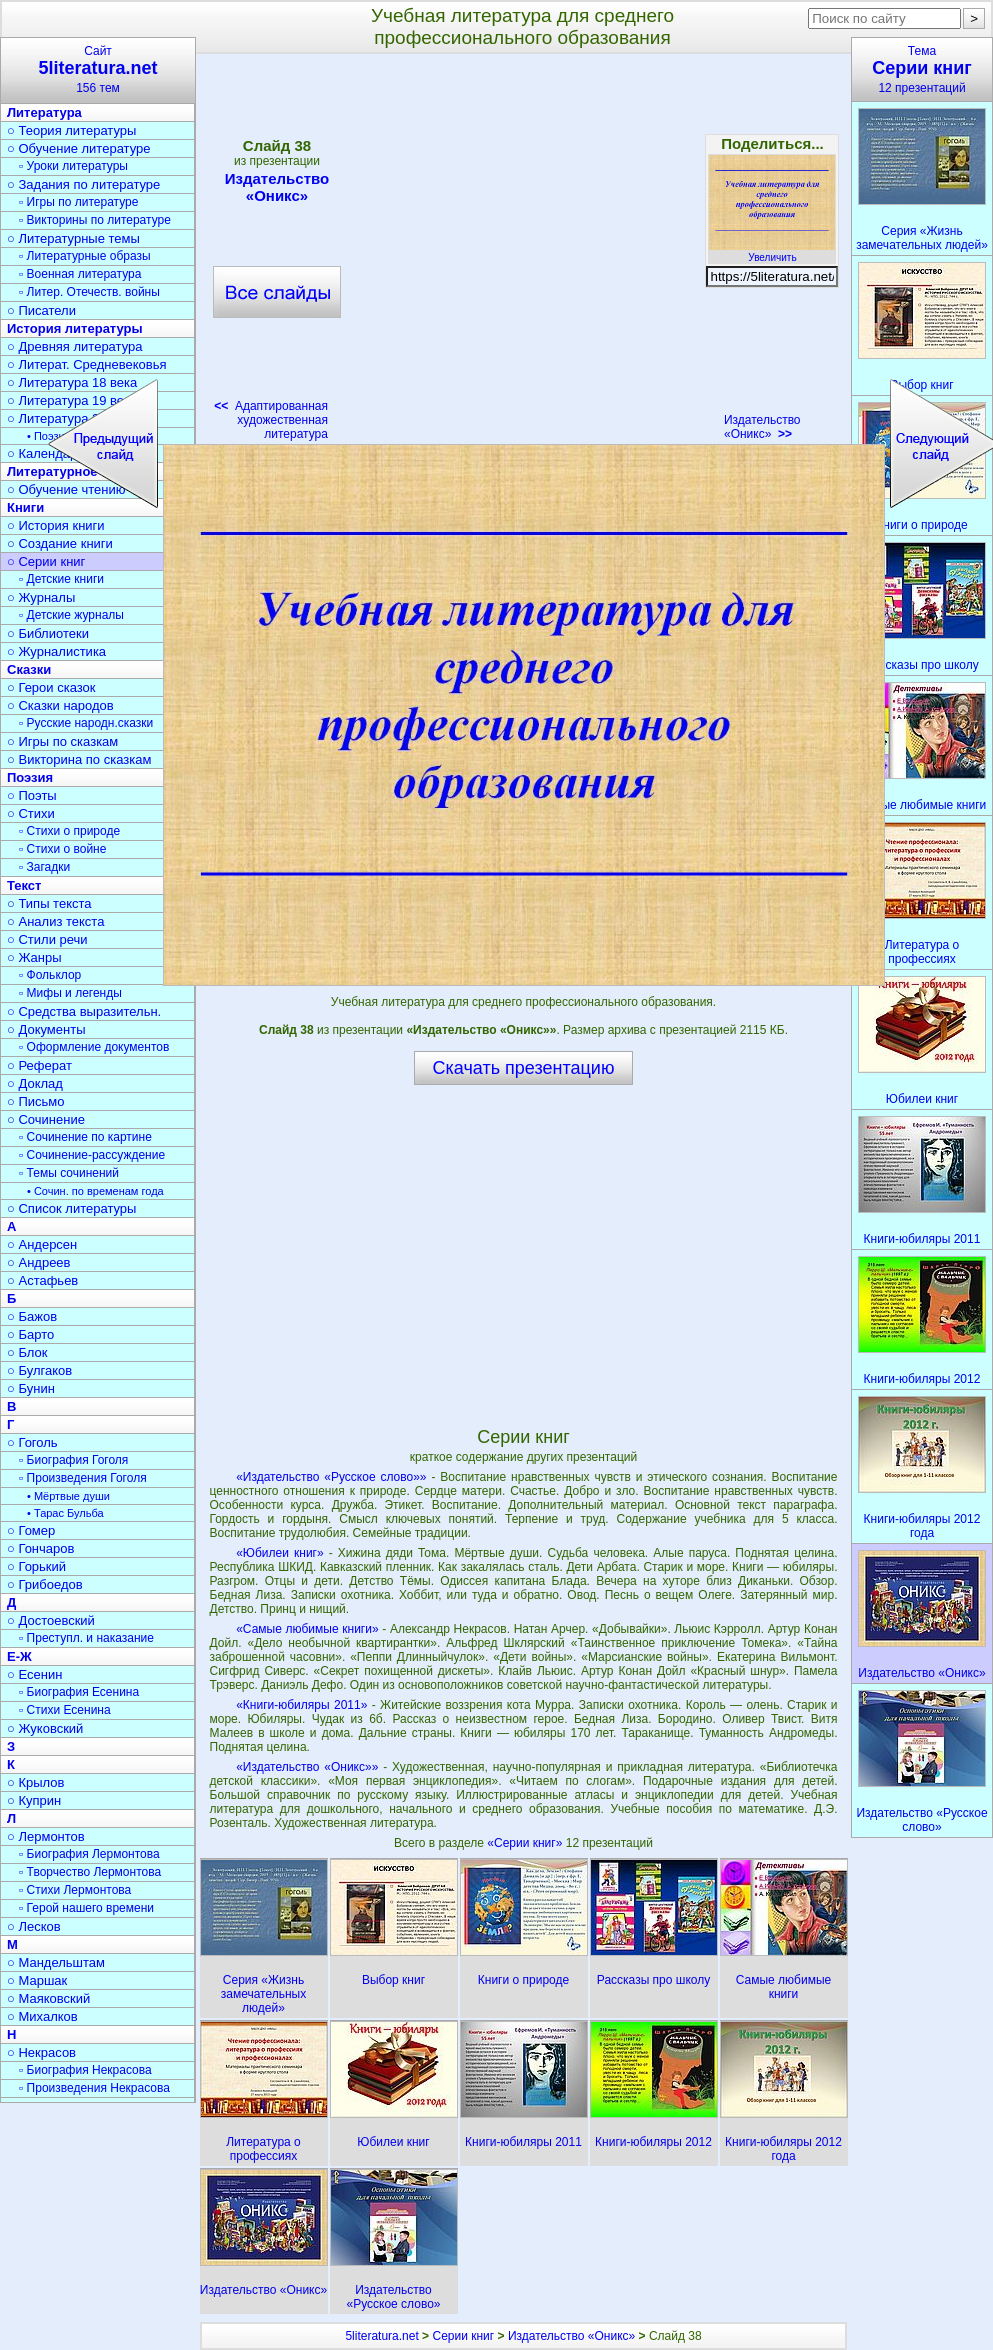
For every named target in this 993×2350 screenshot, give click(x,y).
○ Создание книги (60, 543)
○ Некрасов (41, 2052)
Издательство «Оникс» (762, 427)
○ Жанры (34, 957)
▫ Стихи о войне (62, 849)
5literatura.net (381, 2336)
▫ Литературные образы (85, 256)
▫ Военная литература (80, 274)
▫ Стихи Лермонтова (75, 1890)
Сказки (29, 669)
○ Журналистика (56, 651)
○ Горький (36, 1566)
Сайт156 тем (98, 69)
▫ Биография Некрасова (85, 2070)
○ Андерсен (42, 1244)
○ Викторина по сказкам (79, 759)
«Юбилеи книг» (279, 1553)
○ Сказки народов (60, 705)
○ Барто (30, 1334)
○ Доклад (35, 1083)
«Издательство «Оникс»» (307, 1767)
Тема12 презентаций (922, 69)
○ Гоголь (32, 1442)
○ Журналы (41, 597)
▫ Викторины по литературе (95, 220)
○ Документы (46, 1029)
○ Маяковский (48, 1998)
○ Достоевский (51, 1620)
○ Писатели (41, 310)
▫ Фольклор (50, 975)
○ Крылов (35, 1782)
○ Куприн (34, 1800)
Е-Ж (19, 1656)
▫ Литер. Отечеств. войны (89, 292)
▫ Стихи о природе (69, 831)
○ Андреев (39, 1262)
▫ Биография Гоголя (73, 1460)
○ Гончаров (40, 1548)
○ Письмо (36, 1101)
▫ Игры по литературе (78, 202)
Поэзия (30, 777)
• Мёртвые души (68, 1496)
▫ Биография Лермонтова (89, 1854)
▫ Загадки (44, 867)
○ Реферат (39, 1065)
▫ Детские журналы (71, 615)
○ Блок (27, 1352)
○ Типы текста (49, 903)
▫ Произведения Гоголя (83, 1478)
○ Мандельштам (56, 1962)
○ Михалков (42, 2016)
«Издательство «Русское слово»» (331, 1477)
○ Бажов (32, 1316)
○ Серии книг (46, 561)
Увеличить (772, 252)
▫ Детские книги (61, 579)
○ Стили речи (47, 939)
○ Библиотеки (48, 633)
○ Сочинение (46, 1119)
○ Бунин (31, 1388)
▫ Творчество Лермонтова (90, 1872)
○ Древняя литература (74, 346)
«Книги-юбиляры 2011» (301, 1705)
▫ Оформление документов (94, 1047)
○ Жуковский (45, 1728)
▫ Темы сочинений (69, 1173)
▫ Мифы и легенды (70, 993)
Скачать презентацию (524, 1068)
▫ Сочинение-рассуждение (92, 1155)
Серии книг (463, 2336)
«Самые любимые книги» (307, 1629)
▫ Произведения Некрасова (94, 2088)
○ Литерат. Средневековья (87, 364)
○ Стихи (31, 813)
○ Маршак (37, 1980)
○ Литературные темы (73, 238)
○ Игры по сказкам (62, 741)
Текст (24, 885)
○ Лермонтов (46, 1836)
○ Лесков (34, 1926)
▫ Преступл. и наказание (86, 1638)
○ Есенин (34, 1674)
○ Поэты (32, 795)
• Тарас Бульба (65, 1513)
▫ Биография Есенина (79, 1692)
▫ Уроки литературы (73, 166)
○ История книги (56, 525)
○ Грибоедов (45, 1584)
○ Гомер (31, 1530)
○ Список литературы (71, 1208)
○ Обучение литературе (79, 148)
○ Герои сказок (51, 687)
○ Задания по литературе (83, 184)
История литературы (75, 328)
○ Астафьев (42, 1280)
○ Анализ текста (55, 921)
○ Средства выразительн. (84, 1011)
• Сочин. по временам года (95, 1191)
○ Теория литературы (71, 130)
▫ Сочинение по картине (85, 1137)
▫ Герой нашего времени (86, 1908)
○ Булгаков (39, 1370)
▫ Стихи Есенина (65, 1710)
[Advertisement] (523, 1255)
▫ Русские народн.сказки (86, 723)
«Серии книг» (526, 1843)
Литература (44, 112)
